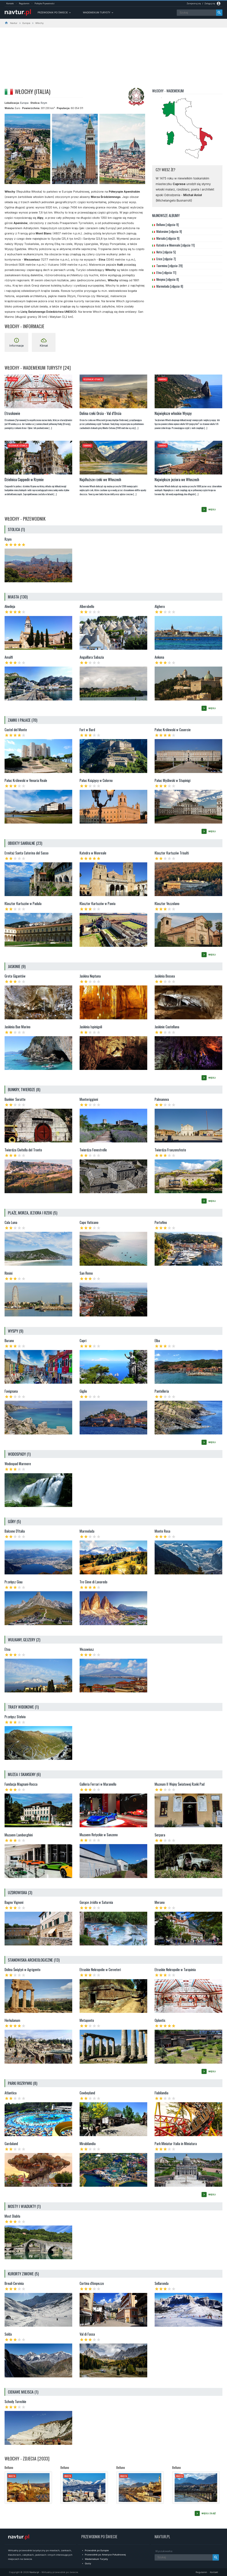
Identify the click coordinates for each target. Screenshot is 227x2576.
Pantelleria (162, 1391)
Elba (157, 1340)
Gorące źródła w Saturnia (96, 1902)
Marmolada (87, 1531)
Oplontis (160, 2020)
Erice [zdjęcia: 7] (166, 259)
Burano (9, 1340)
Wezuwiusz (87, 1649)
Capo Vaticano (89, 1222)
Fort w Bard (87, 729)
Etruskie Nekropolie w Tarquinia (175, 1969)
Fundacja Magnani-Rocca (21, 1784)
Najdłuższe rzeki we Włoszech (100, 479)
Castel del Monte (16, 729)
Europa (24, 102)
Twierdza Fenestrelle (93, 1149)
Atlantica (11, 2092)
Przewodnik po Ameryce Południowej (105, 2554)
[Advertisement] (113, 53)
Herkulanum (12, 2020)
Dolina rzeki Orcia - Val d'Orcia (100, 413)
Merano (160, 1902)
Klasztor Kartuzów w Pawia (97, 903)
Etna (7, 1649)
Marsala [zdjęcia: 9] (167, 238)
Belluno (9, 2467)
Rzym (44, 102)
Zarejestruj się (194, 3)
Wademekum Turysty (96, 2559)
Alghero (160, 606)
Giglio (83, 1391)
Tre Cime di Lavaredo (93, 1581)
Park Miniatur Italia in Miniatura (176, 2143)
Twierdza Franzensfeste (170, 1149)
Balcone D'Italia (15, 1531)
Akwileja (10, 606)
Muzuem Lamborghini (19, 1834)
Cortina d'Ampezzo (92, 2283)
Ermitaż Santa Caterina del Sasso (26, 853)
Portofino (161, 1222)
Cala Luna (11, 1222)
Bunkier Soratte (15, 1099)
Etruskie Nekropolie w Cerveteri (100, 1969)
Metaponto (87, 2020)
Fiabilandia (161, 2092)
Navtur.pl (34, 2572)
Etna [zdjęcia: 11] (166, 272)
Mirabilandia (88, 2143)
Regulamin (24, 3)
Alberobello (87, 606)
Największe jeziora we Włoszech (177, 479)
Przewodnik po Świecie (54, 12)
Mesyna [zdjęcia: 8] (167, 279)
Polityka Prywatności (44, 3)
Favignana (11, 1391)
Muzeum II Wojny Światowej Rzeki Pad (180, 1784)
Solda (8, 2334)
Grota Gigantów (15, 976)
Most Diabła (12, 2216)
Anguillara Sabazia (92, 657)
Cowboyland (87, 2092)
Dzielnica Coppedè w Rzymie (24, 479)
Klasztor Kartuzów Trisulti (172, 853)
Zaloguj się (210, 3)
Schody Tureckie (15, 2401)
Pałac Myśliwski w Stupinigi (172, 780)
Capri (83, 1340)
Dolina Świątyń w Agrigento (22, 1969)
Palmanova (162, 1099)
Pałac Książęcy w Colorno (96, 780)
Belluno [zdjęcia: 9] (167, 224)
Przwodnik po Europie (97, 2550)
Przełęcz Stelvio (15, 1716)
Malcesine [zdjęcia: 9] (169, 231)
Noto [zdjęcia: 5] (166, 252)
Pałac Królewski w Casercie (173, 729)
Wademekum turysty (98, 12)
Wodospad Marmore (18, 1463)
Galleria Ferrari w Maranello (98, 1784)
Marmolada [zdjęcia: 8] (169, 286)
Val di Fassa (87, 2334)
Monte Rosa (162, 1531)
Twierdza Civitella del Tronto (23, 1149)
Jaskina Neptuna (90, 976)
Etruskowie (12, 413)
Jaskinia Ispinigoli (91, 1026)
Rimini (8, 1273)
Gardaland (11, 2143)
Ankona (159, 657)
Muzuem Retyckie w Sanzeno (99, 1834)
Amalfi (9, 657)
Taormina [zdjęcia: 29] (169, 265)
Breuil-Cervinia (14, 2283)
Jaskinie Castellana (167, 1026)
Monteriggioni (89, 1099)
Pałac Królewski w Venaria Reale (26, 780)
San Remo (86, 1273)
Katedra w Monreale (93, 853)
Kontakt (10, 3)
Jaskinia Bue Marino (17, 1026)
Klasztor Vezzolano (167, 903)
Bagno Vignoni (14, 1902)
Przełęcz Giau (13, 1581)
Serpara (160, 1834)
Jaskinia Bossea (165, 976)
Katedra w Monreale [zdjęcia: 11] (175, 245)
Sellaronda (161, 2283)
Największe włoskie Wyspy (173, 413)
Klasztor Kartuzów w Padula (23, 903)
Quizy (88, 2563)
